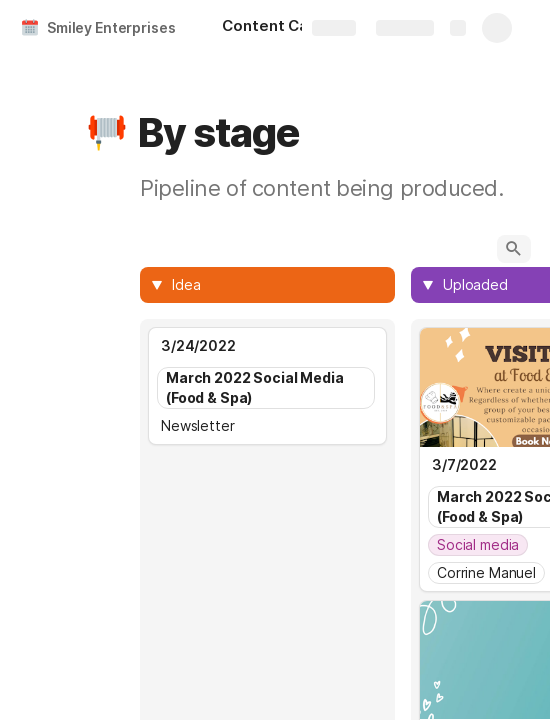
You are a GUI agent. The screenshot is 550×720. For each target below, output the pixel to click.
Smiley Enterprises (111, 27)
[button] (107, 133)
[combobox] (277, 285)
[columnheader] (267, 285)
